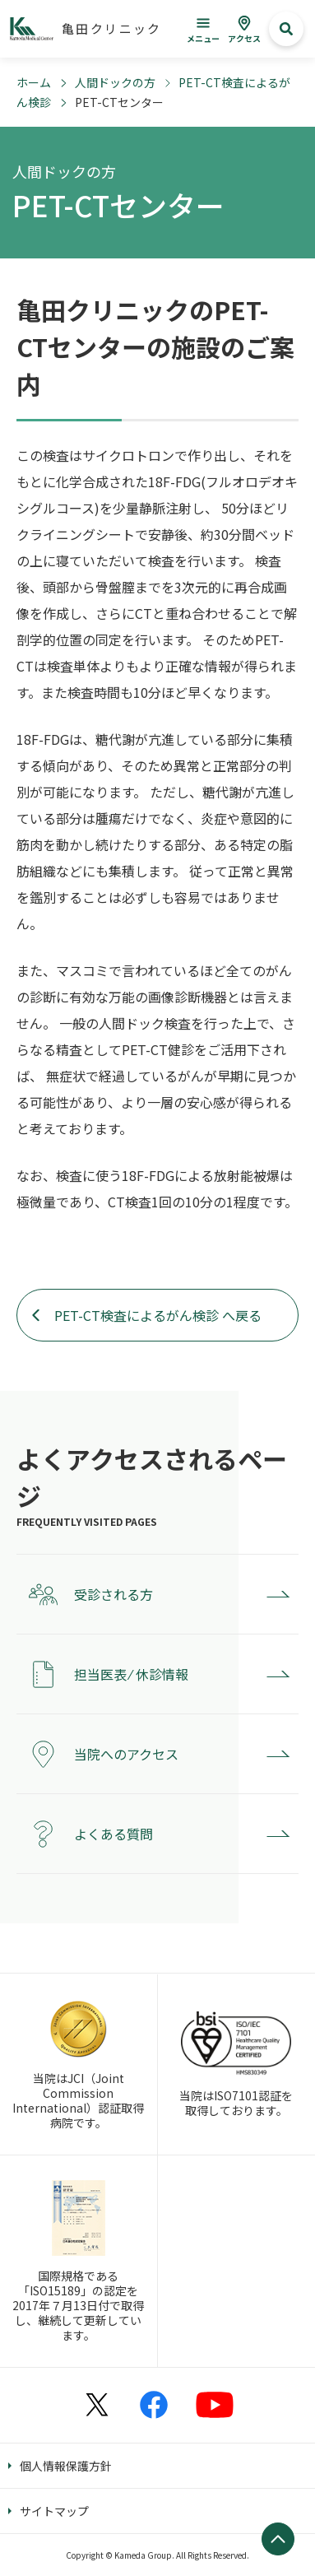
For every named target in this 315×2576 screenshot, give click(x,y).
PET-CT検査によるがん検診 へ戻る (158, 1315)
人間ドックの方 (115, 82)
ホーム (33, 82)
